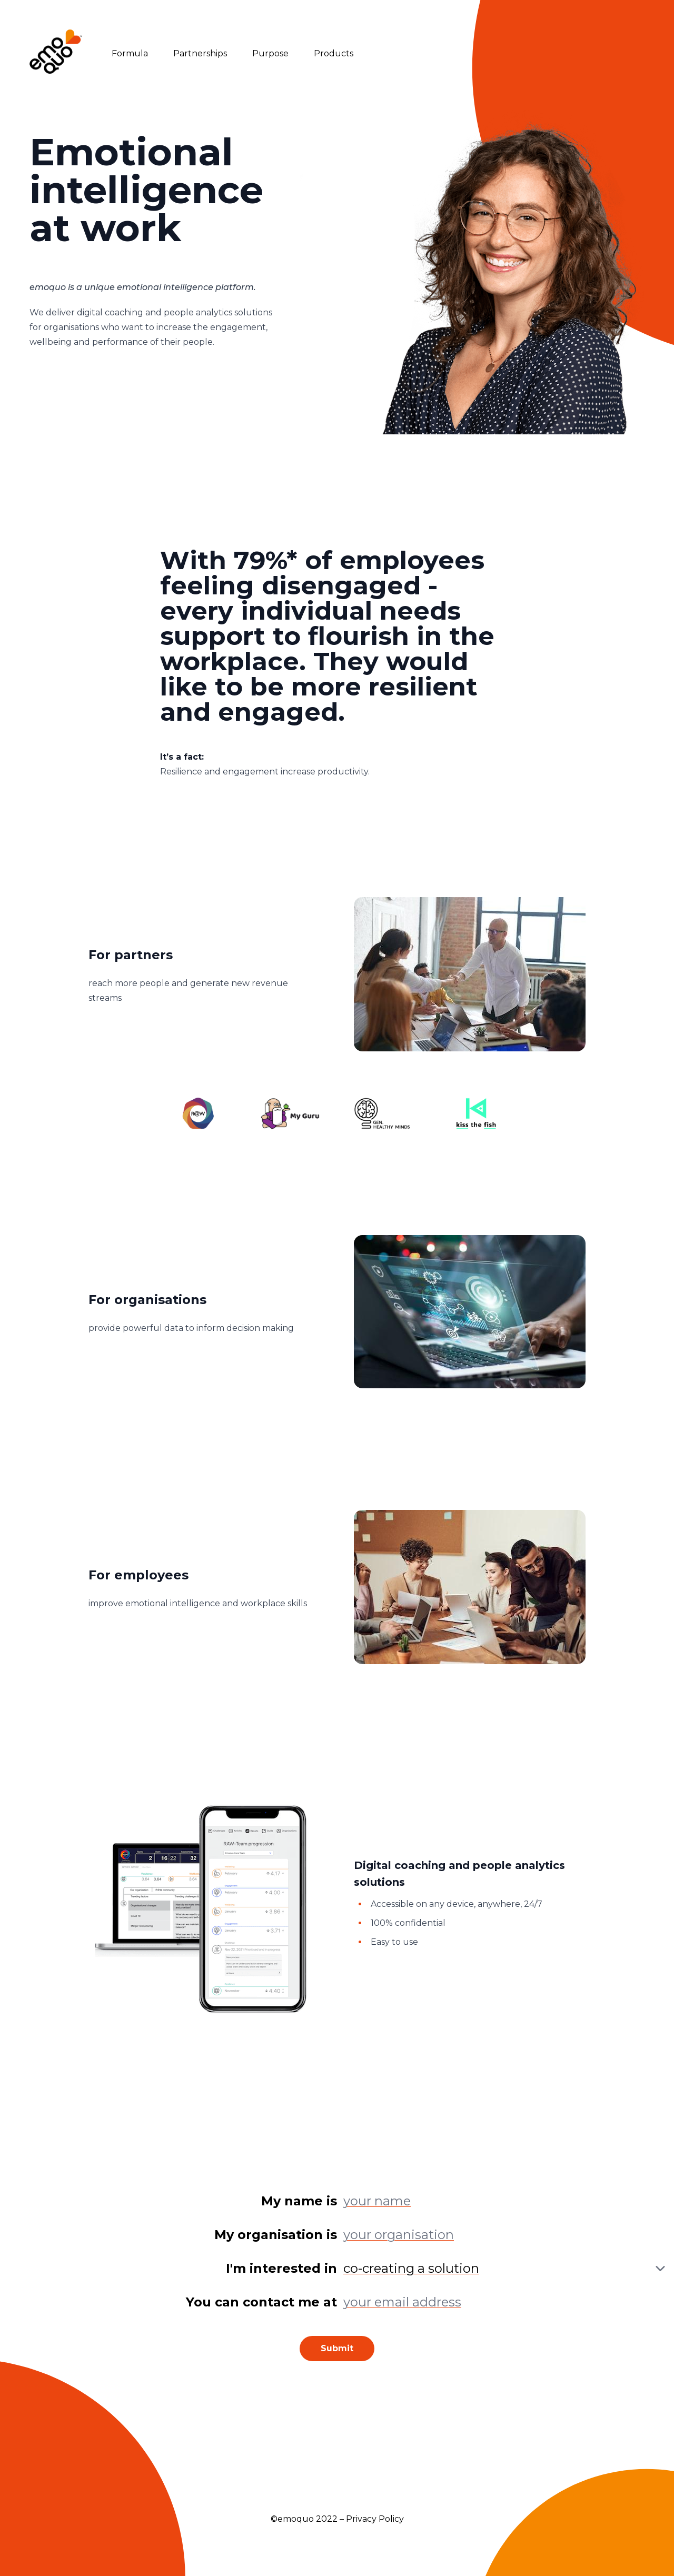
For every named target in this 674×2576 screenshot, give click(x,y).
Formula (130, 53)
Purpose (270, 53)
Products (333, 53)
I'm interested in (281, 2268)
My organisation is (275, 2234)
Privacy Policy (375, 2519)
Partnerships (200, 53)
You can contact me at (261, 2302)
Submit (337, 2348)
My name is (299, 2201)
